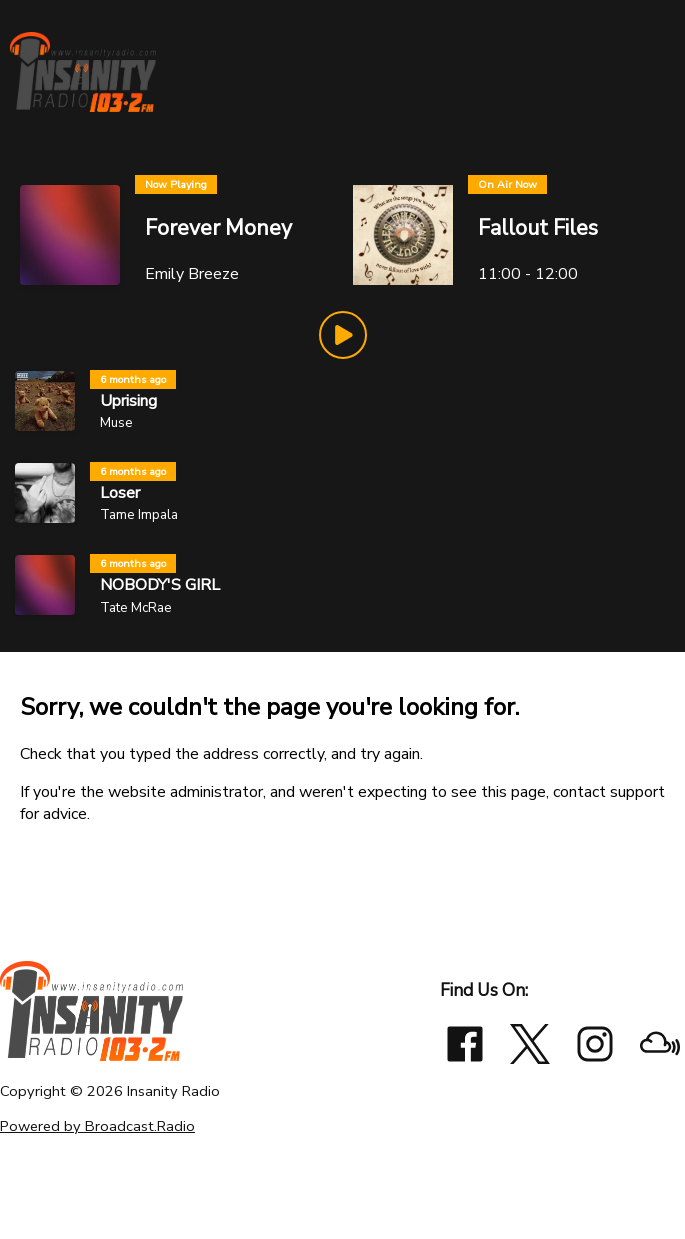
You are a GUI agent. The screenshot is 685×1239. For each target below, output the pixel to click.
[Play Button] (343, 335)
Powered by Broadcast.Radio (97, 1126)
